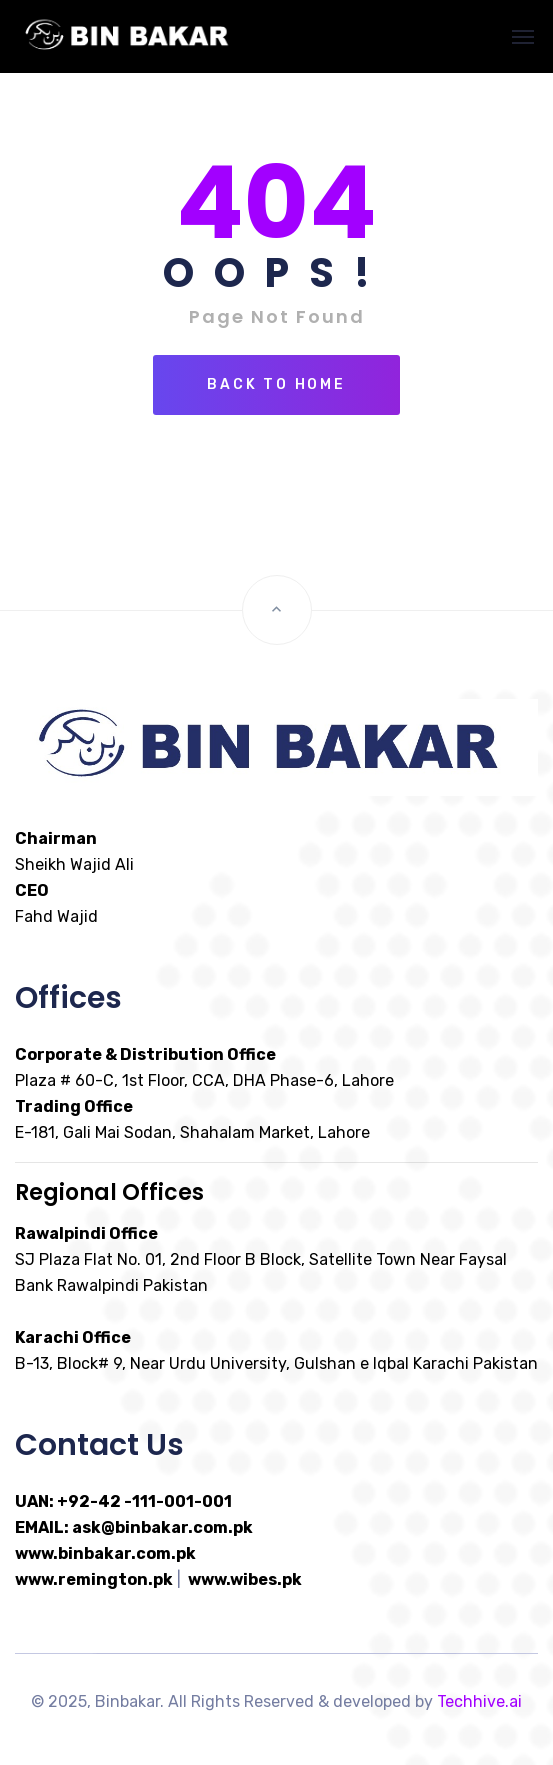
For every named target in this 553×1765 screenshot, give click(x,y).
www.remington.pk (94, 1579)
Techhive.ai (479, 1701)
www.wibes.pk (245, 1579)
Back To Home (276, 384)
